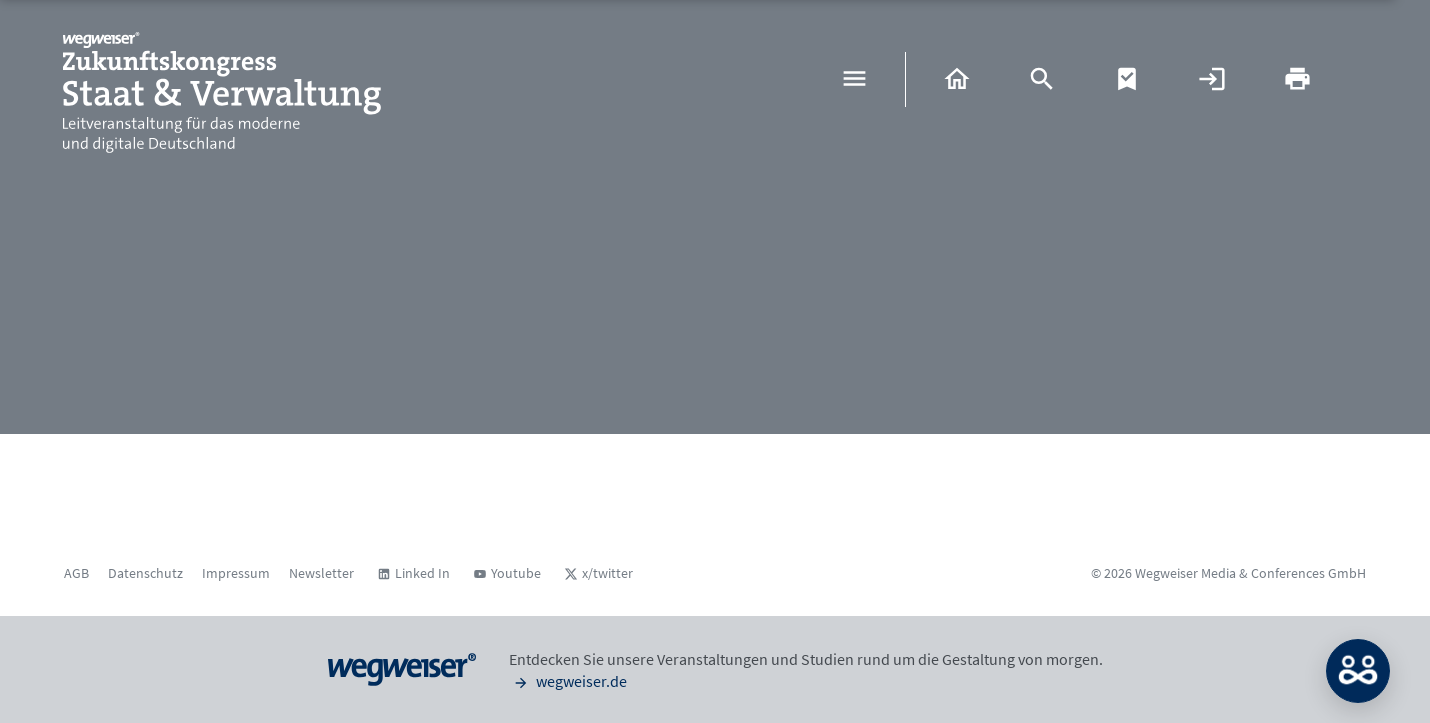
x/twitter (607, 573)
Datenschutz (145, 573)
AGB (76, 573)
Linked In (422, 573)
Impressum (236, 573)
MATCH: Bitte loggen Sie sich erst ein (1358, 671)
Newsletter (321, 573)
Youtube (516, 573)
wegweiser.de (568, 681)
